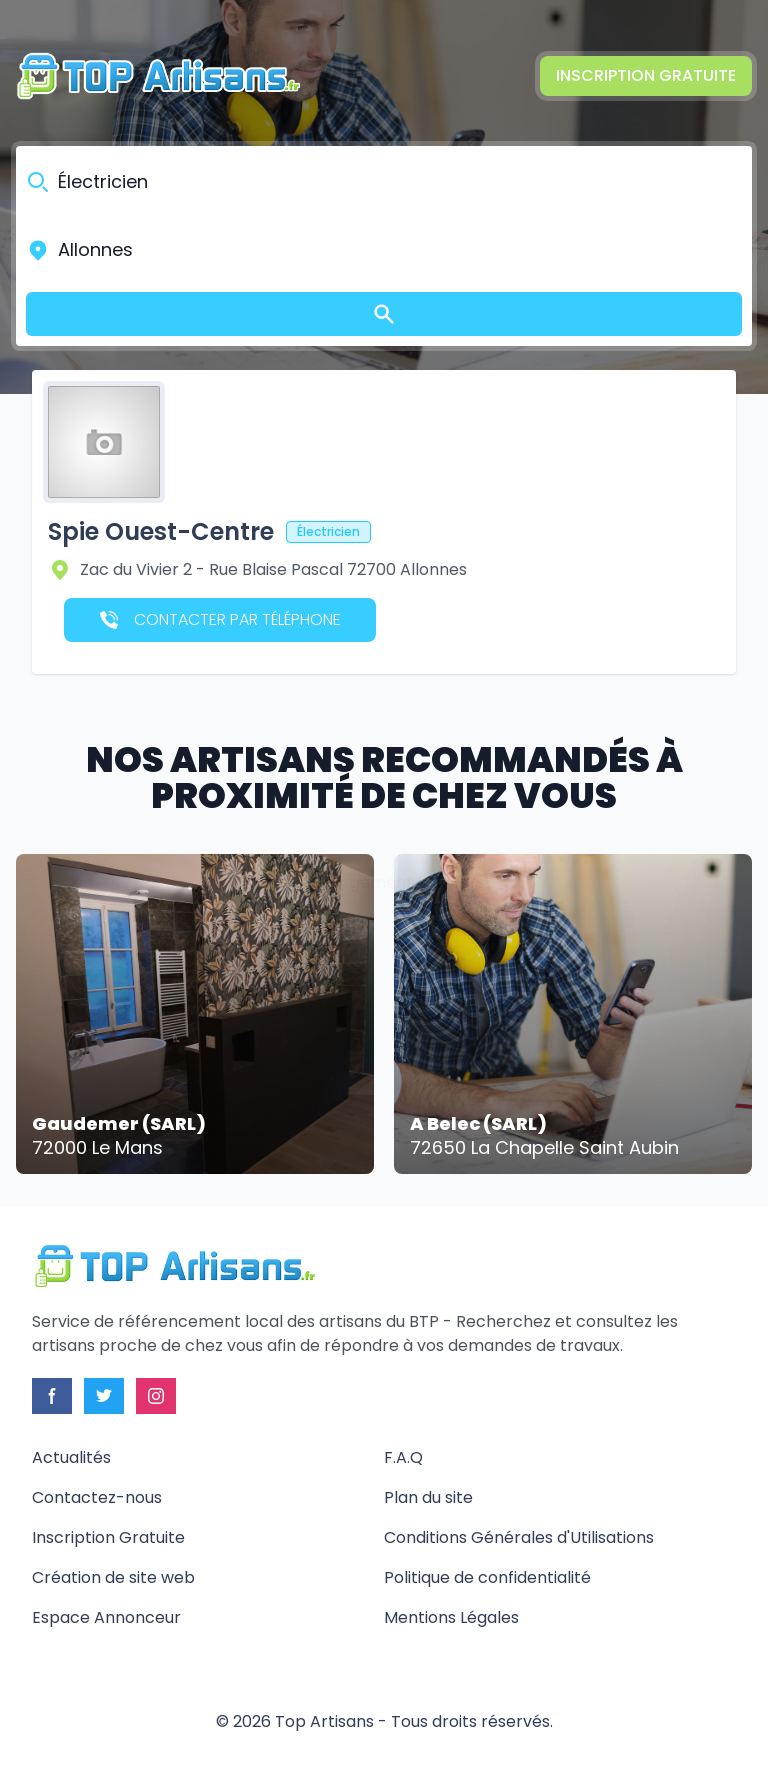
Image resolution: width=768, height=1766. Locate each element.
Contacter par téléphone (220, 619)
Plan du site (428, 1497)
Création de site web (113, 1577)
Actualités (71, 1457)
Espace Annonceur (106, 1617)
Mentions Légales (451, 1617)
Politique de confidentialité (487, 1577)
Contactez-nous (97, 1497)
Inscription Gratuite (646, 75)
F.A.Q (403, 1457)
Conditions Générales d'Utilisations (519, 1537)
